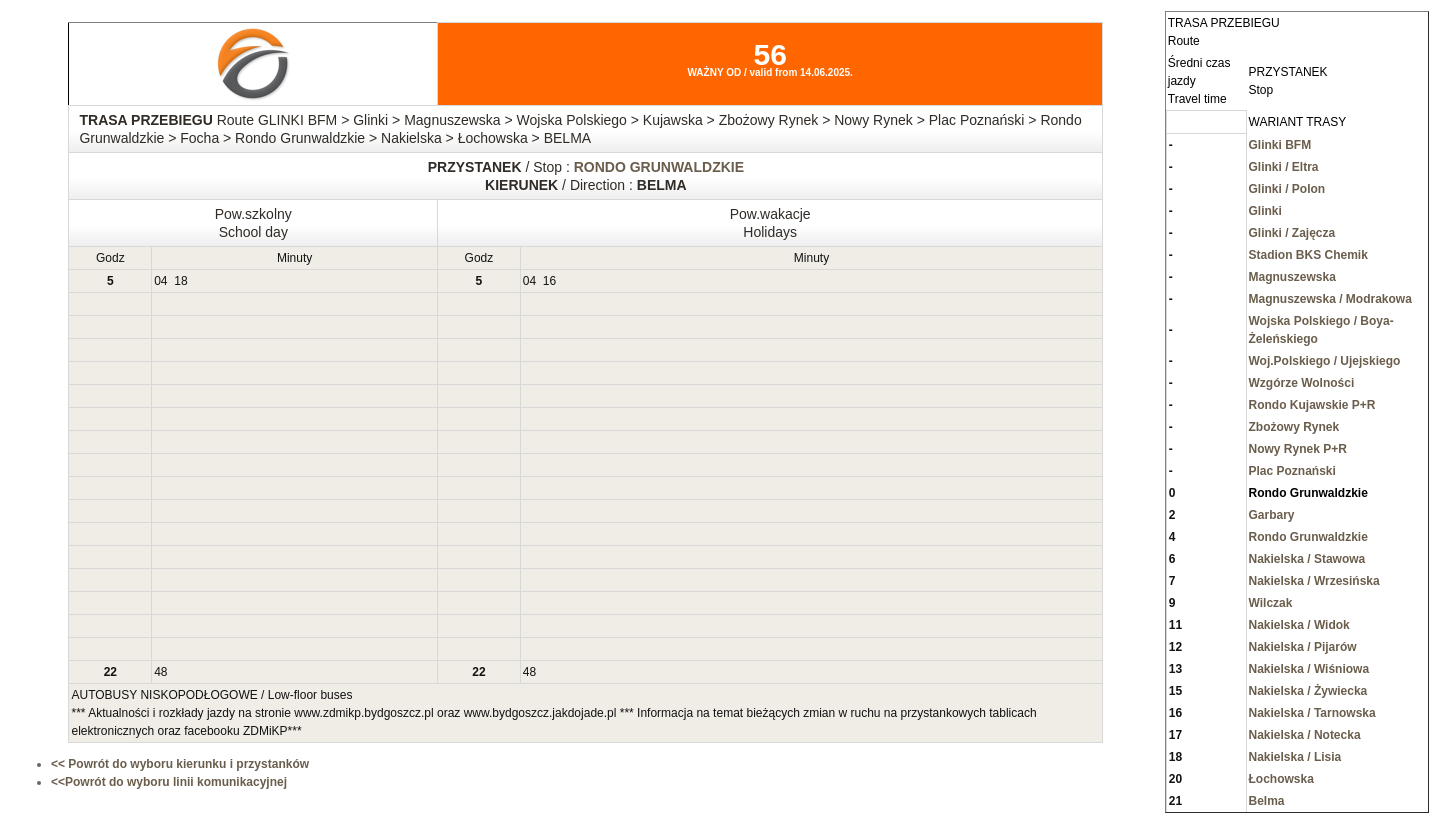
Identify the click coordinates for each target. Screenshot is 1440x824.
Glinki (1265, 211)
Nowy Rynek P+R (1298, 449)
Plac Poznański (1292, 471)
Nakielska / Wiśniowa (1309, 669)
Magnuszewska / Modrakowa (1330, 299)
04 (160, 281)
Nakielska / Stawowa (1307, 559)
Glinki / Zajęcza (1292, 233)
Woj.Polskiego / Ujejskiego (1325, 361)
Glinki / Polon (1287, 189)
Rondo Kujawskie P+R (1312, 405)
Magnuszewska (1292, 277)
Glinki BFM (1280, 145)
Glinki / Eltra (1284, 167)
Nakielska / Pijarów (1303, 647)
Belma (1267, 801)
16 (549, 281)
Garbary (1272, 515)
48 (160, 672)
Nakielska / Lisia (1295, 757)
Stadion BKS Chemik (1308, 255)
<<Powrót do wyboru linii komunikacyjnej (169, 782)
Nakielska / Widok (1299, 625)
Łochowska (1281, 779)
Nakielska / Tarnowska (1312, 713)
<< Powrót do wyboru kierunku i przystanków (180, 764)
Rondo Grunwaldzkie (1308, 537)
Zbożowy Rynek (1294, 427)
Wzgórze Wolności (1302, 383)
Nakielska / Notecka (1305, 735)
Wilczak (1271, 603)
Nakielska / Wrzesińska (1314, 581)
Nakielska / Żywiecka (1308, 691)
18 (180, 281)
